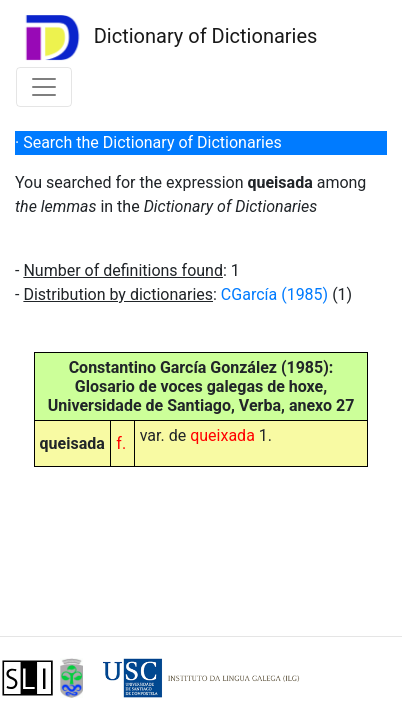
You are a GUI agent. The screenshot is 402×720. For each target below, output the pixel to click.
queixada (222, 435)
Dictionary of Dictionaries (166, 37)
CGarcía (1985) (274, 294)
